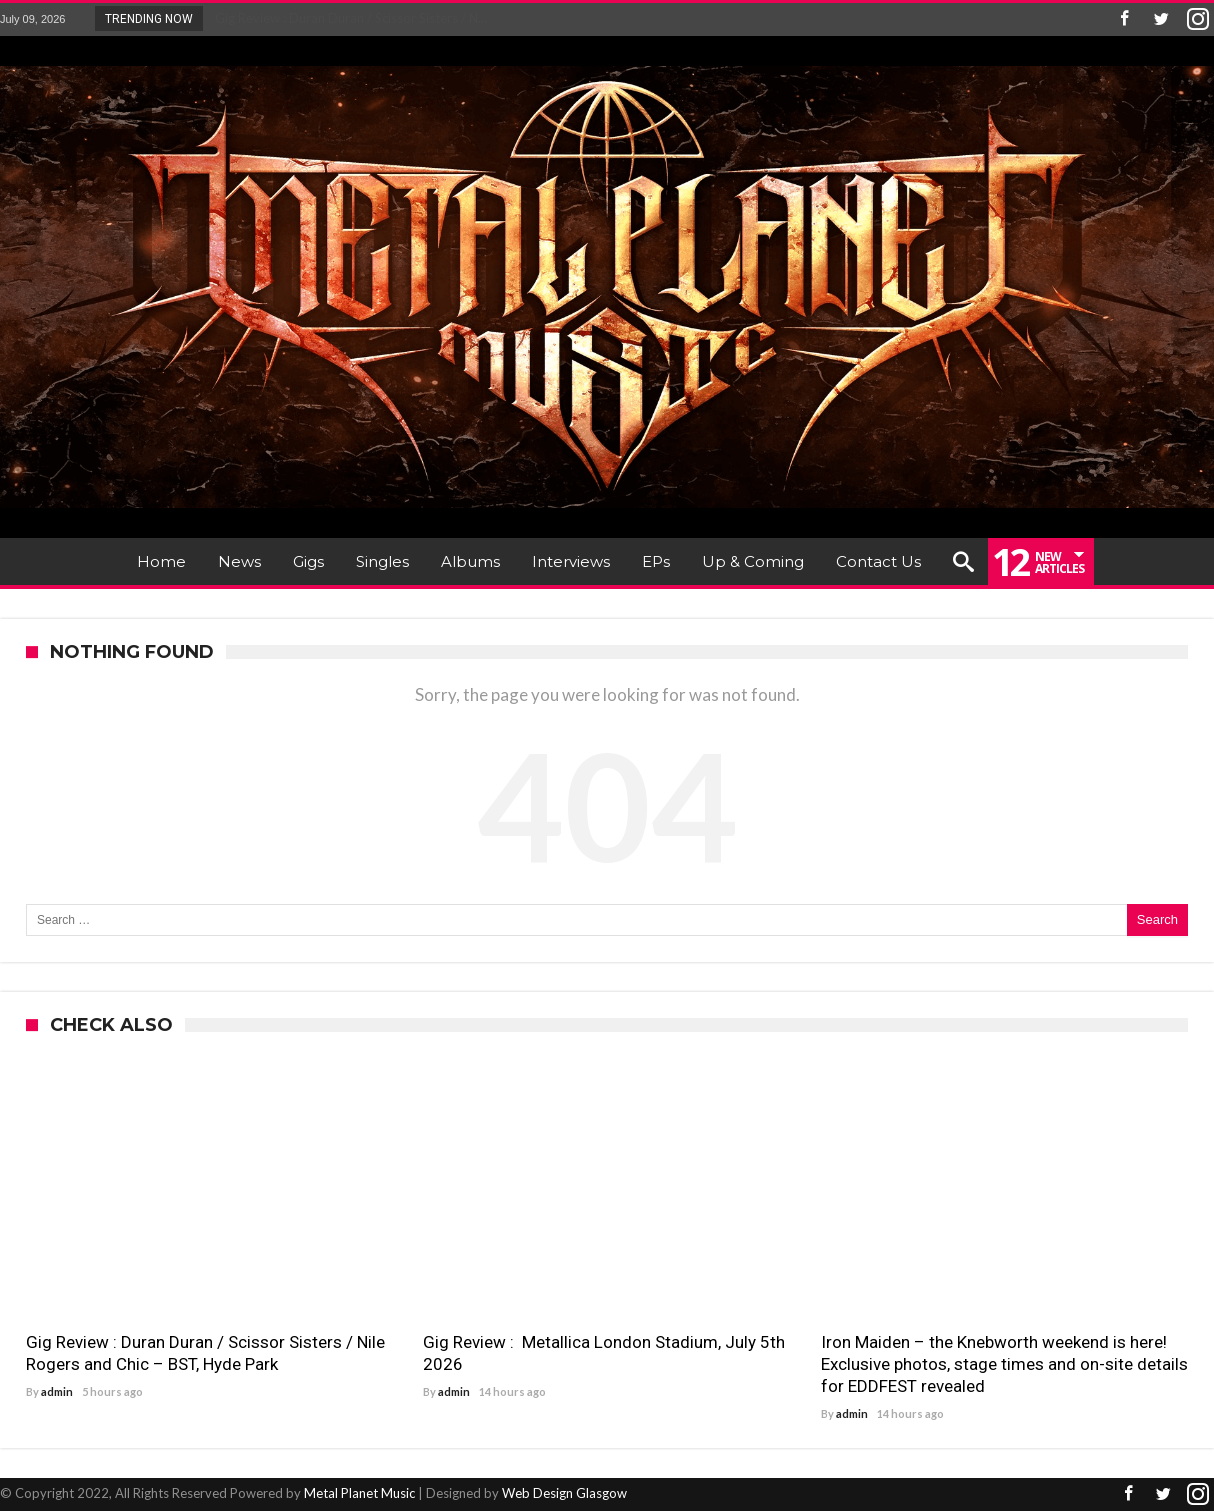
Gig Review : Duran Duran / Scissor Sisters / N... (346, 18)
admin (57, 1391)
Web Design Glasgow (564, 1493)
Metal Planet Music (359, 1493)
